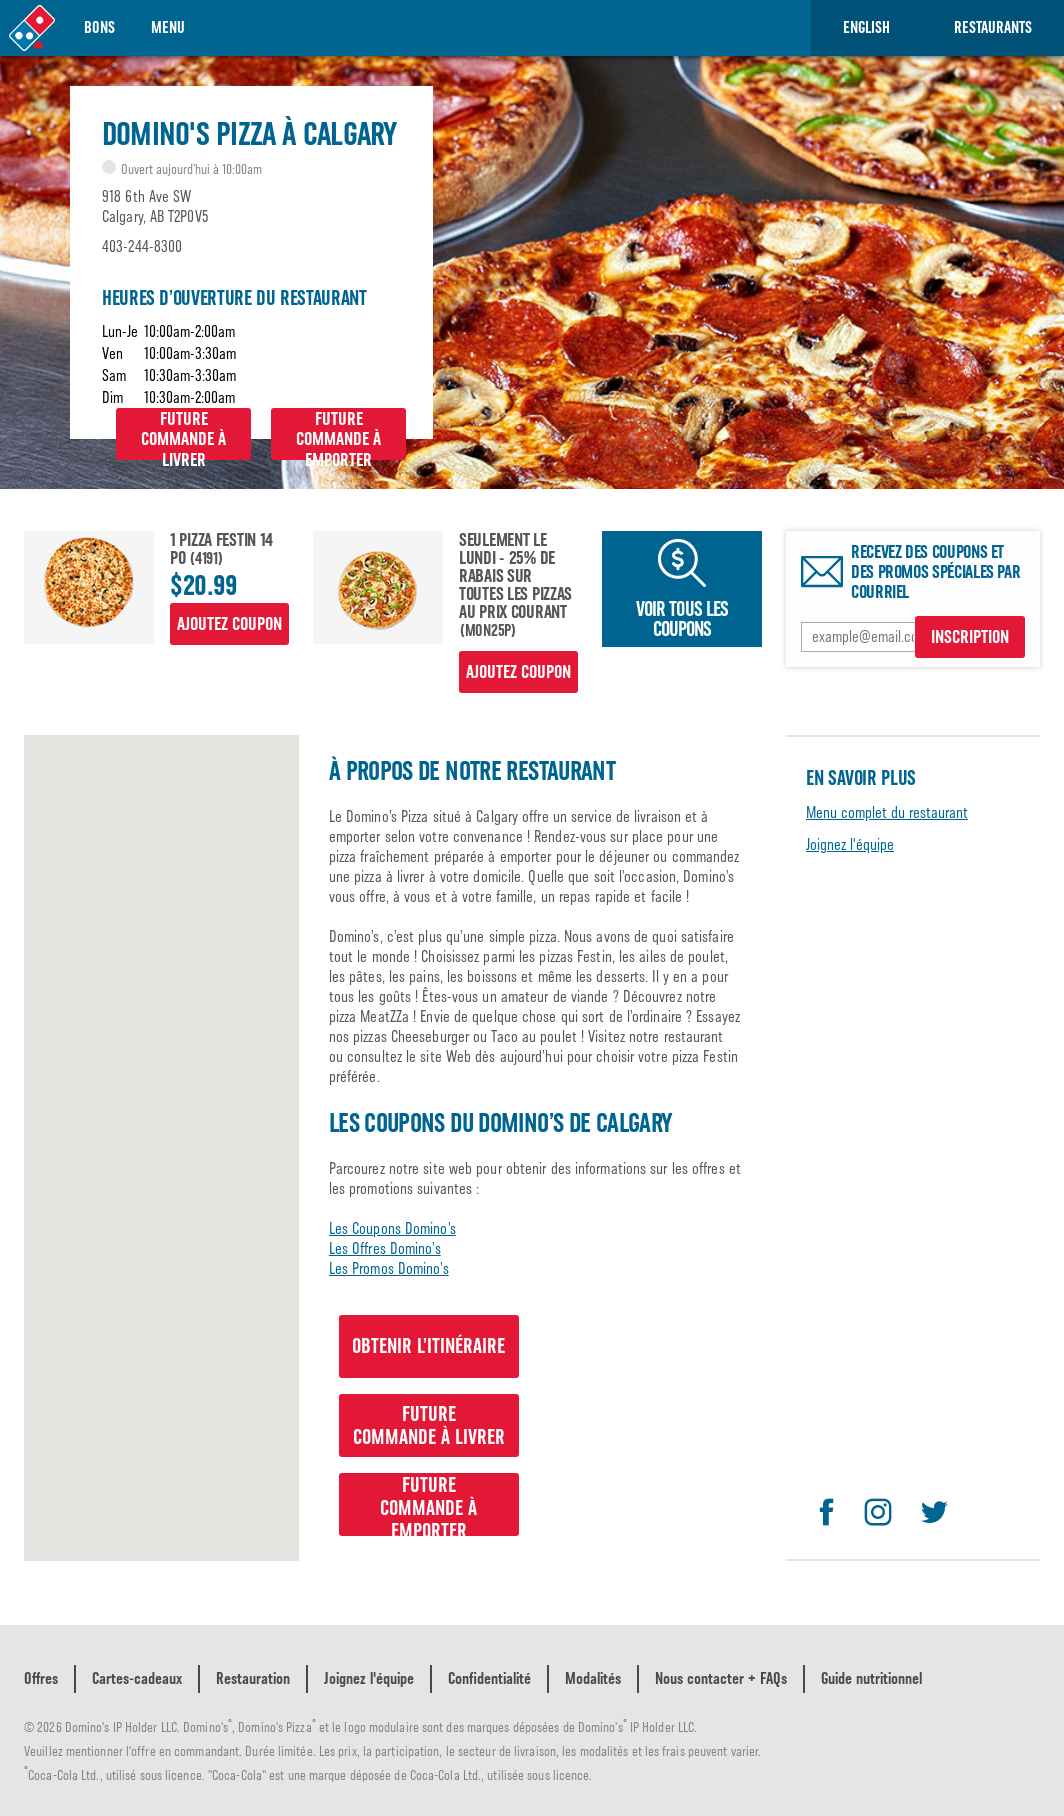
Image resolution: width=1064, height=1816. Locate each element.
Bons (99, 27)
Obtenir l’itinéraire (428, 1346)
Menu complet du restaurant (887, 812)
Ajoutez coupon (229, 624)
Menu (168, 27)
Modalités (593, 1678)
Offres (41, 1678)
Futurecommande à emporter (338, 434)
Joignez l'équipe (850, 844)
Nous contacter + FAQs (721, 1678)
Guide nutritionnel (871, 1678)
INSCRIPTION (970, 637)
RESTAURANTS (993, 27)
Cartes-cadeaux (137, 1678)
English (866, 27)
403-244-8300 (142, 246)
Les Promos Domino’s (389, 1268)
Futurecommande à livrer (183, 434)
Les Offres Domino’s (385, 1248)
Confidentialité (489, 1678)
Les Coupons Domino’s (392, 1228)
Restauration (253, 1678)
